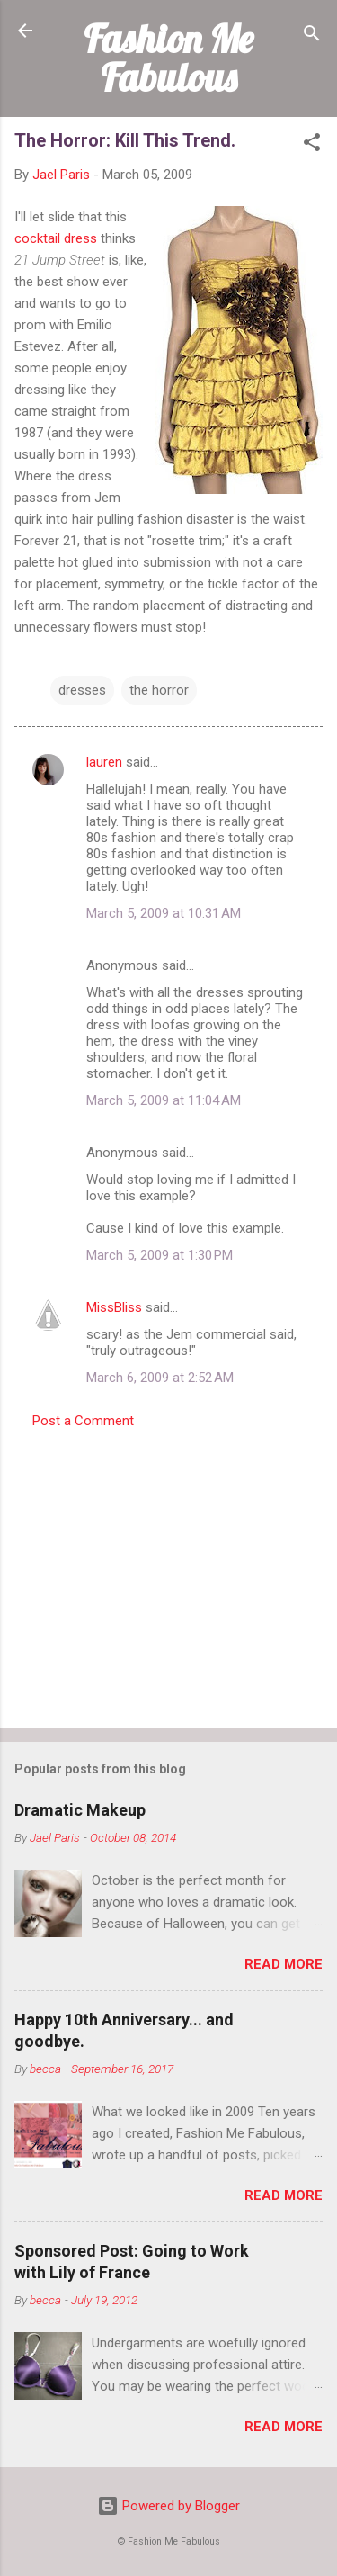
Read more (283, 1964)
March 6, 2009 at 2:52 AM (160, 1377)
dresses (82, 690)
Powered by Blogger (168, 2506)
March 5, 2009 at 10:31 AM (163, 913)
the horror (159, 690)
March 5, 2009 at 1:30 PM (159, 1255)
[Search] (312, 36)
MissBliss (114, 1307)
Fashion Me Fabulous (168, 58)
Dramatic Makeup (80, 1809)
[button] (312, 145)
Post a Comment (83, 1421)
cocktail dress (55, 238)
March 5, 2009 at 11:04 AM (163, 1100)
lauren (104, 762)
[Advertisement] (168, 1573)
